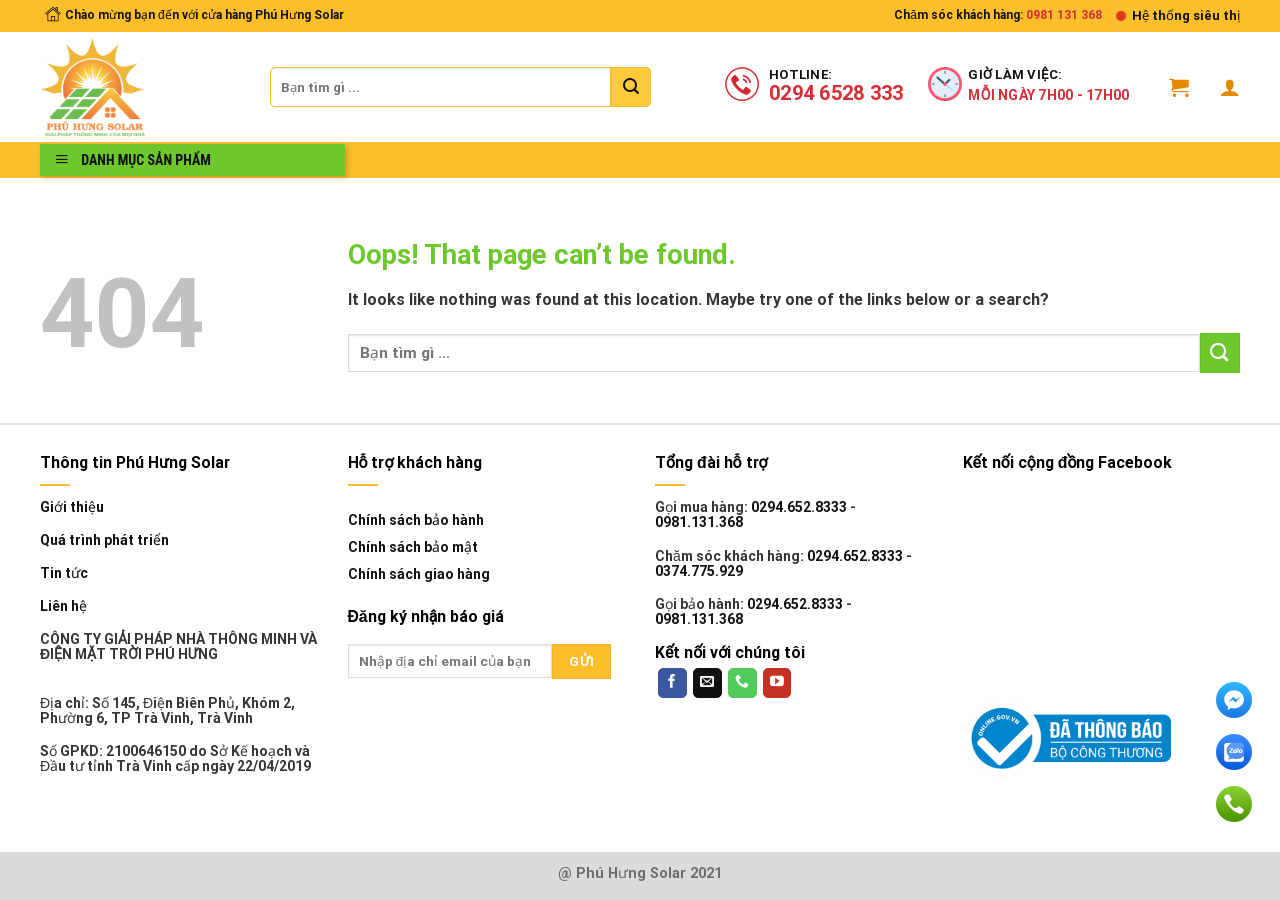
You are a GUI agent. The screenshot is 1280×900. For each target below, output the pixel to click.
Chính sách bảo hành (416, 520)
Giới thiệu (72, 507)
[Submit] (631, 87)
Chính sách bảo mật (413, 547)
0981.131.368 (699, 522)
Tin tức (64, 573)
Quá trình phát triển (104, 540)
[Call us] (742, 683)
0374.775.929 (699, 571)
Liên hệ (63, 606)
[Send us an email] (707, 683)
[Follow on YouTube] (777, 683)
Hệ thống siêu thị (1186, 15)
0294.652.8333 (799, 507)
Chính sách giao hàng (419, 574)
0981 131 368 (1064, 15)
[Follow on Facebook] (672, 683)
